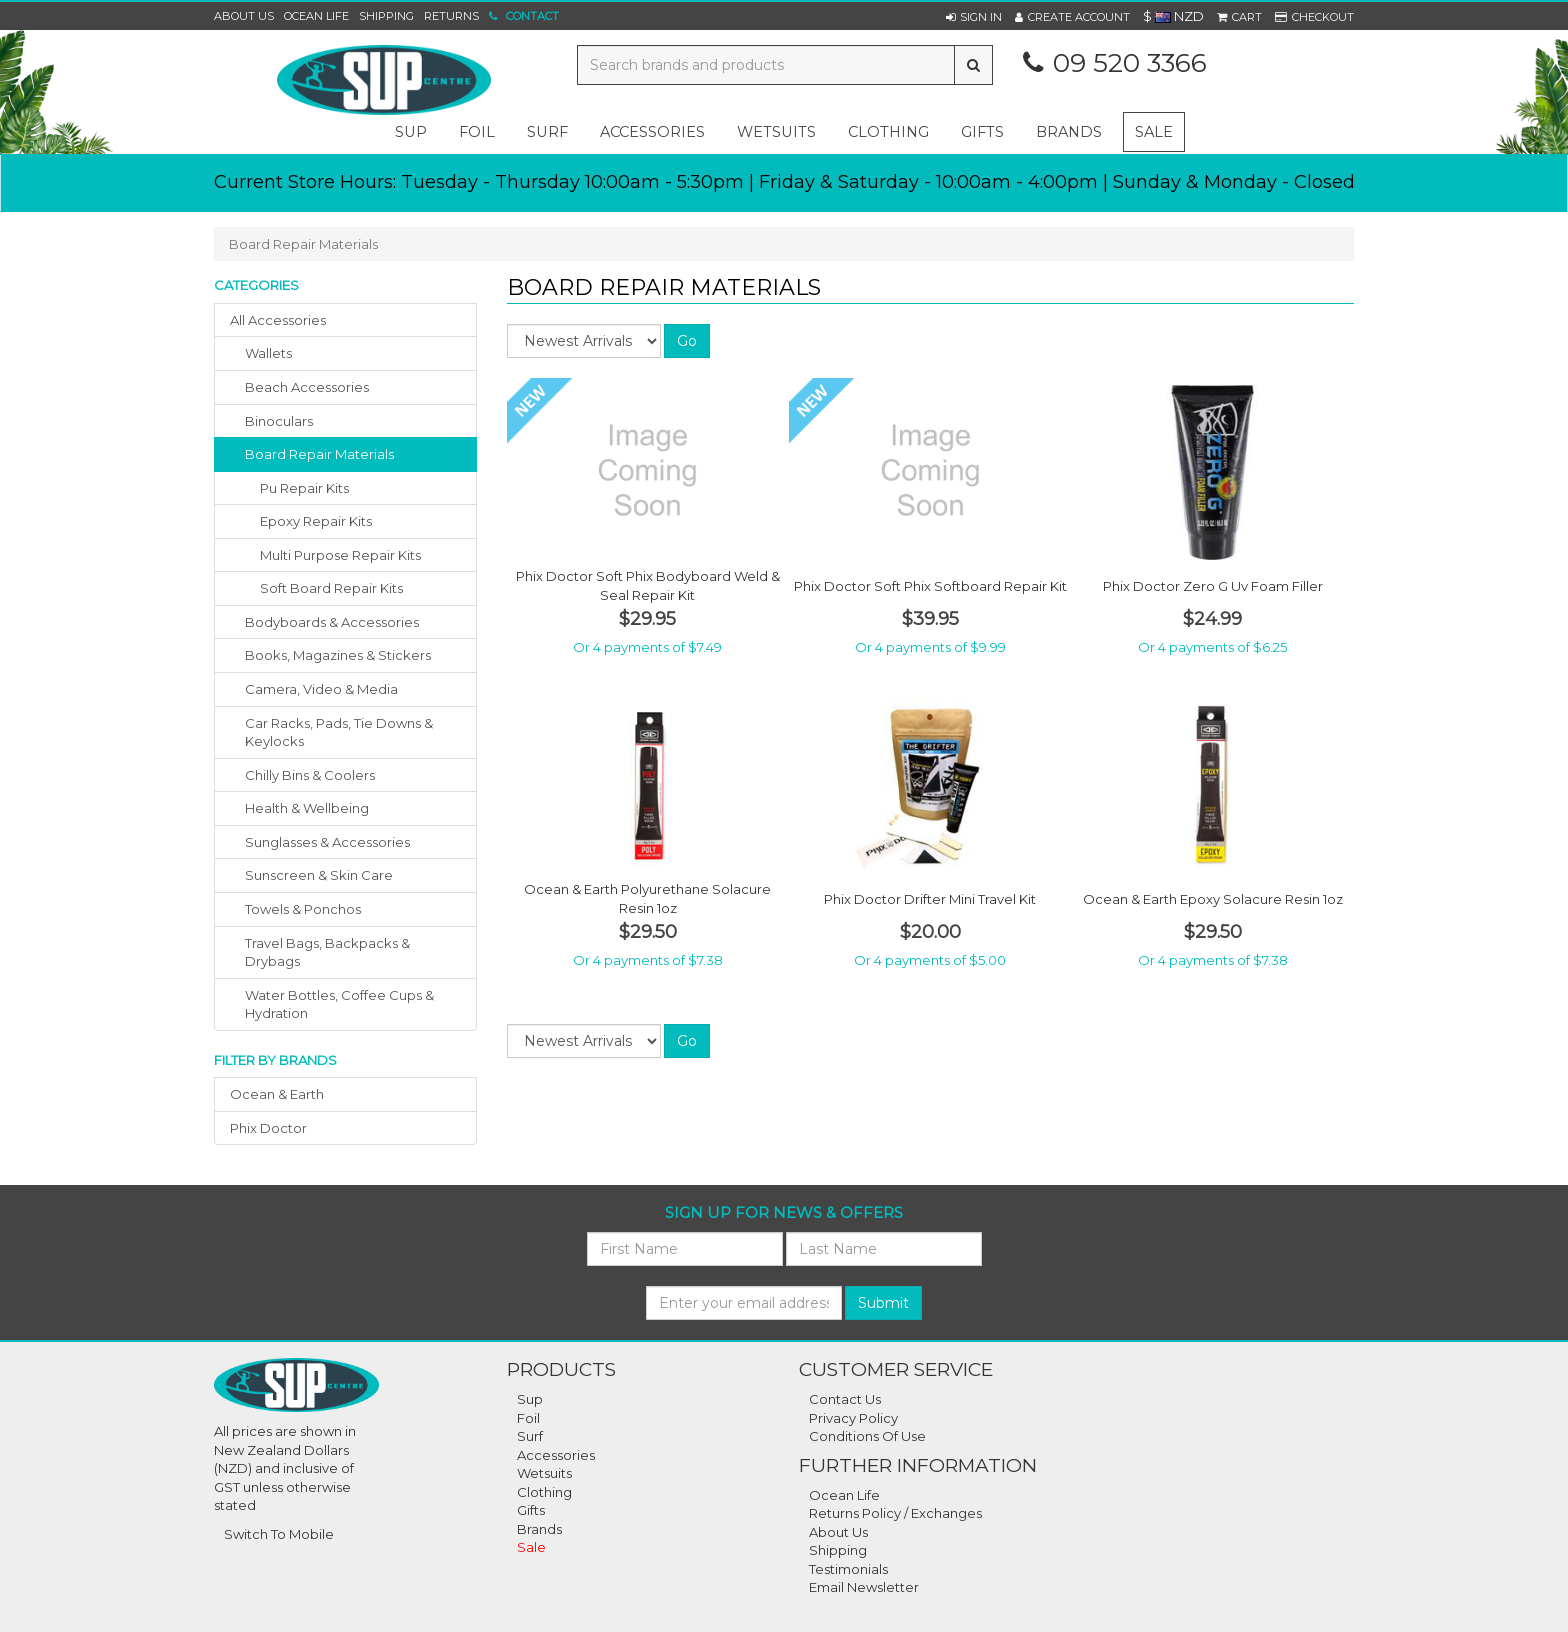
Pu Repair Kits (304, 488)
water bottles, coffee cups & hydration (339, 1004)
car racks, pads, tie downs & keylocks (339, 732)
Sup (530, 1399)
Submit (883, 1303)
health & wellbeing (307, 808)
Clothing (544, 1492)
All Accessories (278, 320)
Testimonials (848, 1569)
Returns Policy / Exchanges (895, 1513)
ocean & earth (277, 1094)
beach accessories (307, 387)
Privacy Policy (853, 1418)
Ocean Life (316, 16)
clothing (888, 132)
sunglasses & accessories (327, 842)
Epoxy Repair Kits (316, 521)
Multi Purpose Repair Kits (340, 555)
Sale (1154, 132)
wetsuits (776, 132)
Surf (530, 1436)
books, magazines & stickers (338, 655)
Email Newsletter (864, 1587)
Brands (1069, 132)
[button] (974, 17)
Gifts (531, 1510)
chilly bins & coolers (310, 775)
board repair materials (319, 454)
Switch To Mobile (279, 1534)
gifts (982, 132)
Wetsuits (544, 1473)
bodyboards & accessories (332, 622)
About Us (244, 16)
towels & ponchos (303, 909)
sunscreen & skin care (319, 875)
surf (547, 132)
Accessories (556, 1455)
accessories (652, 132)
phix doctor (268, 1128)
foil (477, 132)
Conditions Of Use (867, 1436)
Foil (528, 1418)
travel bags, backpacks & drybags (327, 952)
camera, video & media (321, 689)
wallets (268, 353)
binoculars (279, 421)
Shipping (386, 16)
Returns (451, 16)
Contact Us (845, 1399)
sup (411, 132)
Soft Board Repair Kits (331, 588)
